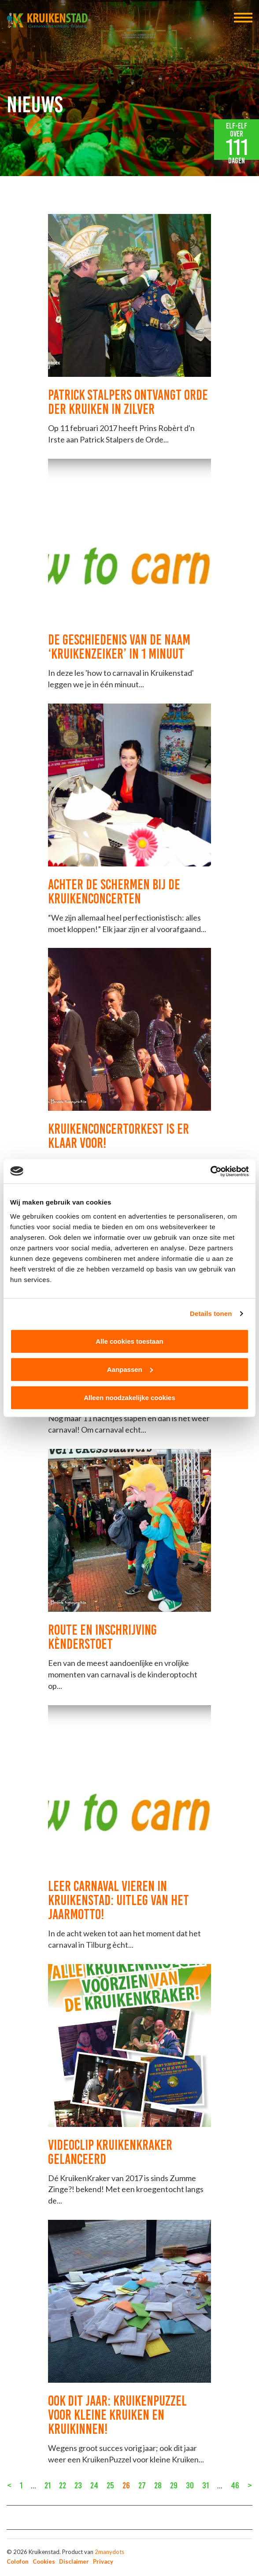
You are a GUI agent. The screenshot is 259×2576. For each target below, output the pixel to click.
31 (205, 2485)
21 (47, 2485)
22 (62, 2485)
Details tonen (211, 1313)
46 (235, 2485)
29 (174, 2485)
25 (110, 2485)
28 (158, 2485)
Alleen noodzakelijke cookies (129, 1397)
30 (190, 2485)
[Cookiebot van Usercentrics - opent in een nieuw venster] (210, 1171)
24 (94, 2485)
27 (142, 2485)
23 (78, 2485)
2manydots (109, 2551)
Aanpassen (130, 1369)
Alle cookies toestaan (129, 1341)
